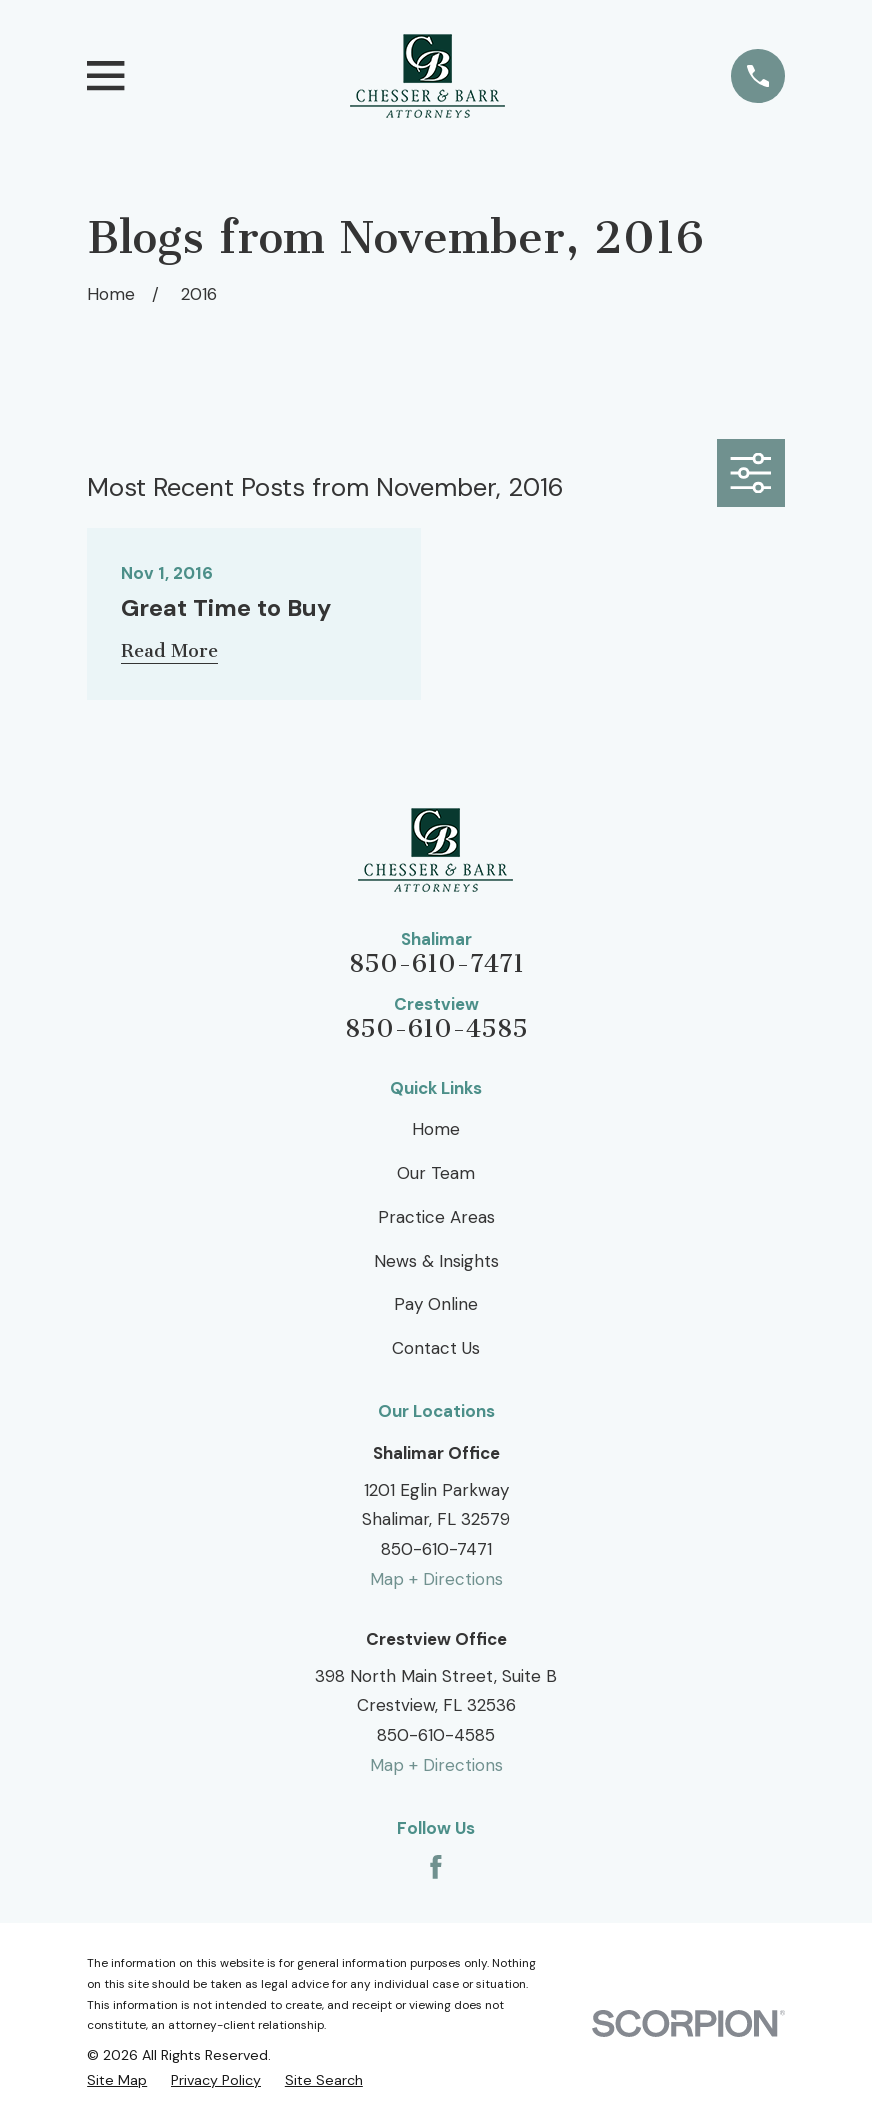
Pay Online (436, 1304)
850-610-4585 (436, 1029)
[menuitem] (117, 2080)
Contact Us (436, 1348)
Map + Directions (436, 1579)
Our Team (436, 1173)
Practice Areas (436, 1217)
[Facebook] (436, 1867)
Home (436, 1129)
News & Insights (436, 1261)
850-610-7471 (436, 964)
